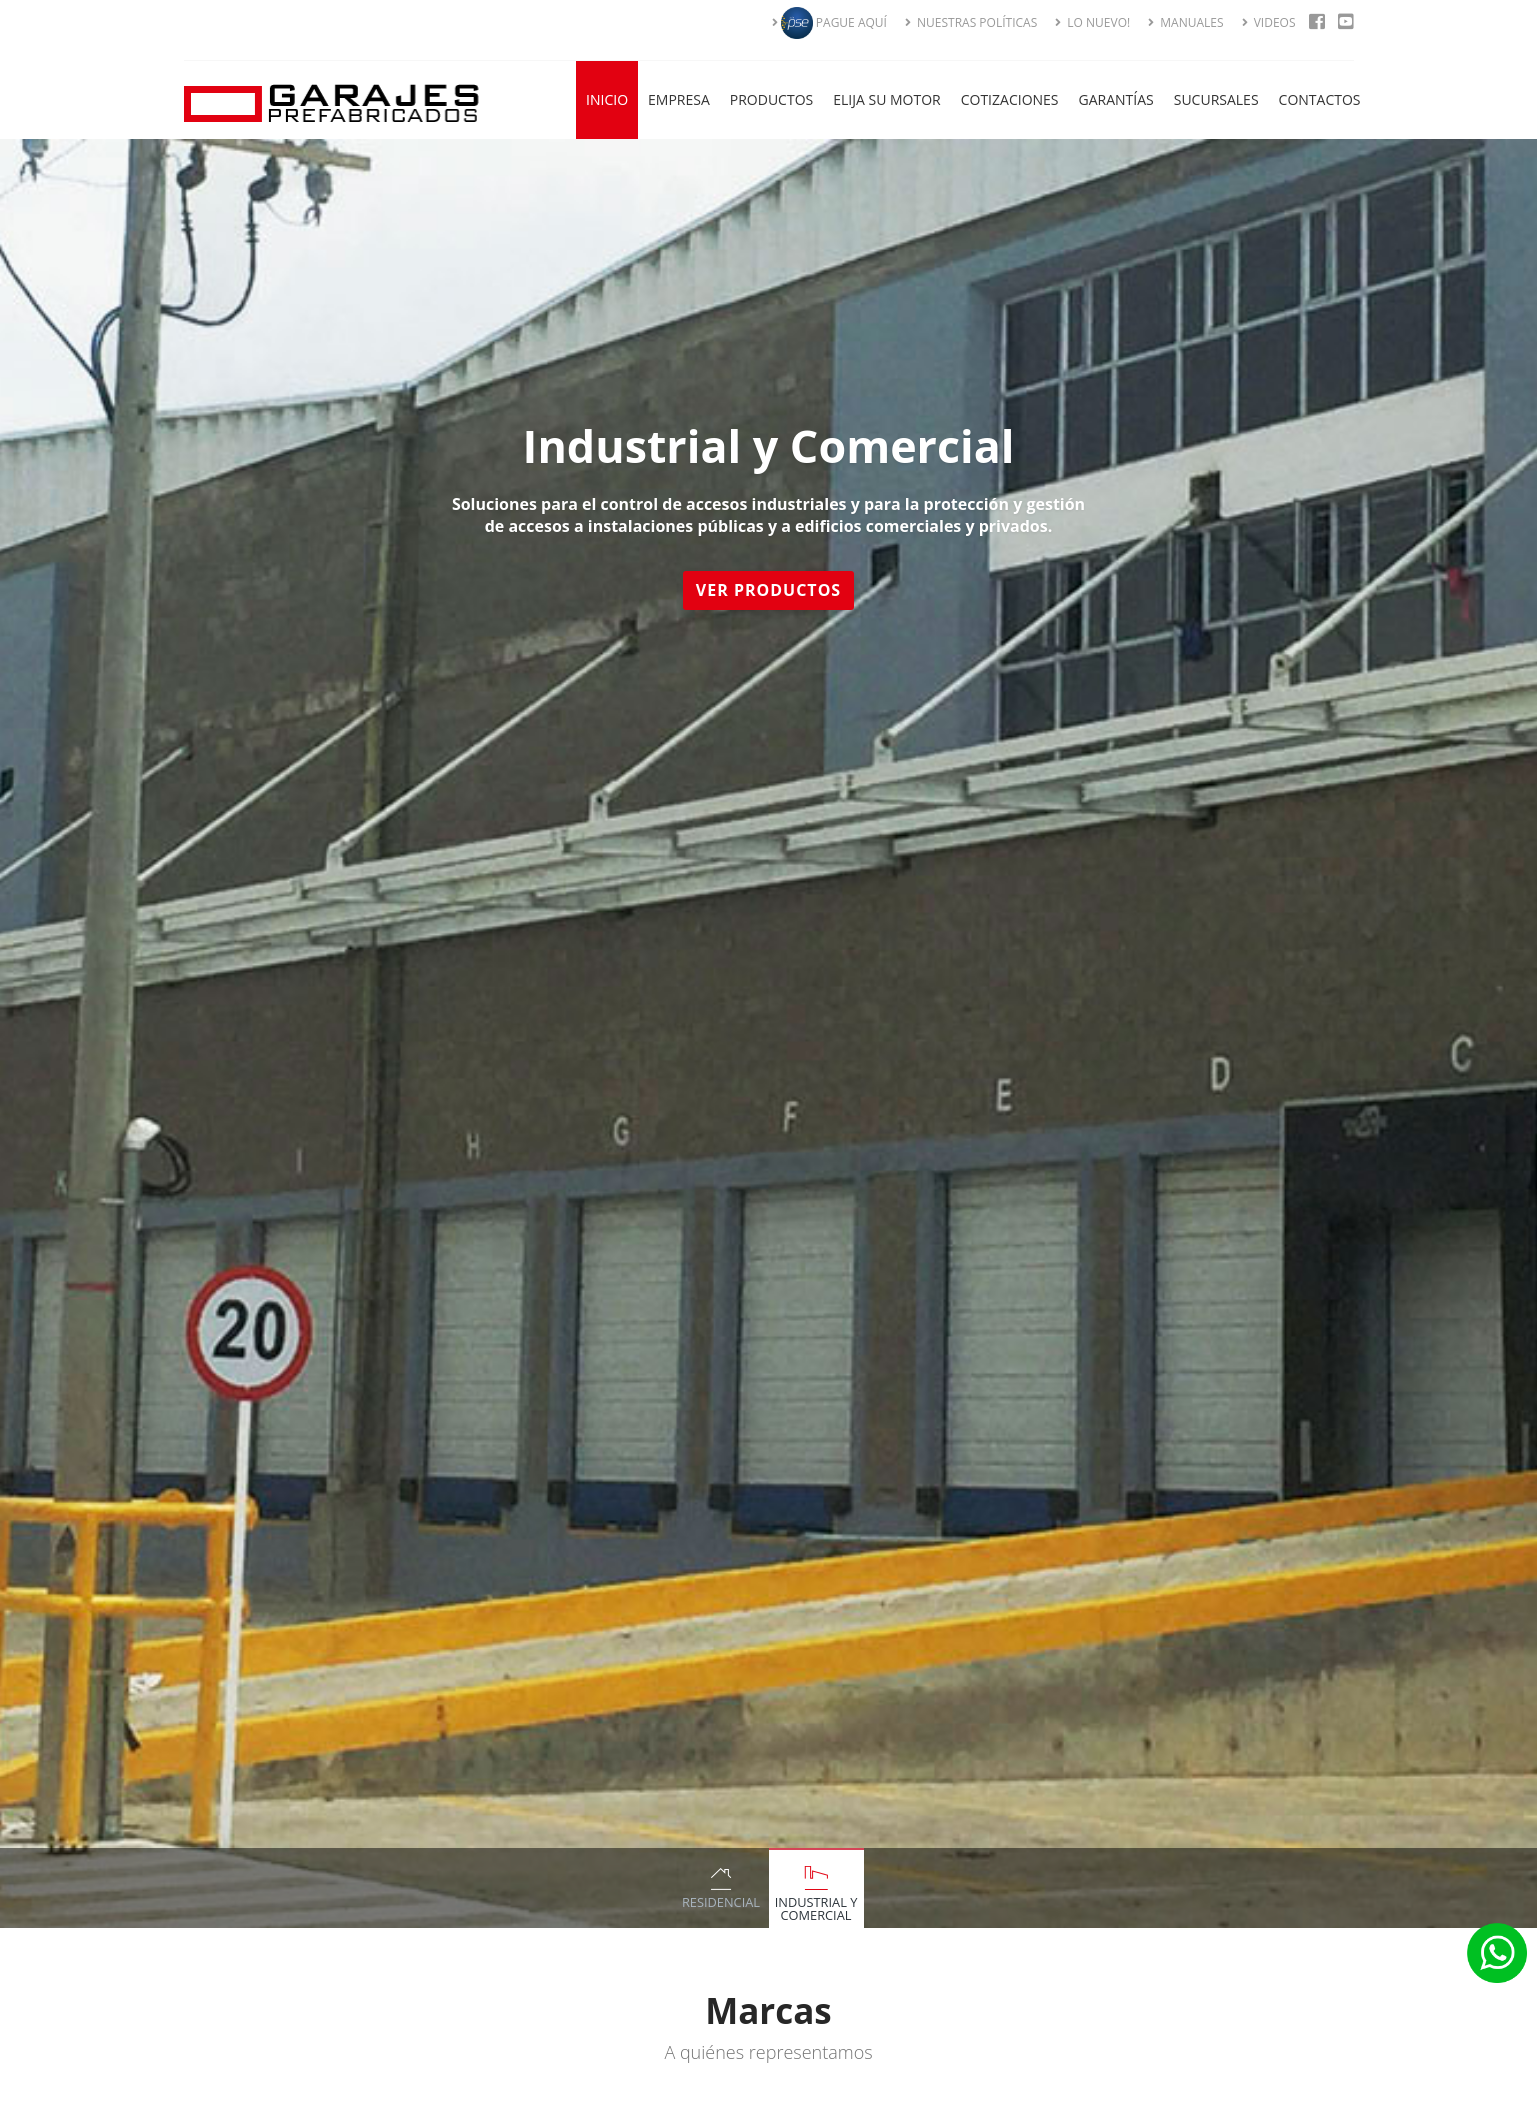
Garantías (1116, 99)
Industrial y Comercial (816, 1908)
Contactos (1320, 99)
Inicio (607, 99)
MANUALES (1185, 22)
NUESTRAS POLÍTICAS (971, 22)
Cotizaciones (1010, 99)
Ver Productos (771, 590)
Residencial (721, 1902)
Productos (771, 99)
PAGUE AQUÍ (829, 22)
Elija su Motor (887, 99)
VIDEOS (1269, 22)
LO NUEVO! (1092, 22)
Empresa (679, 99)
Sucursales (1216, 99)
